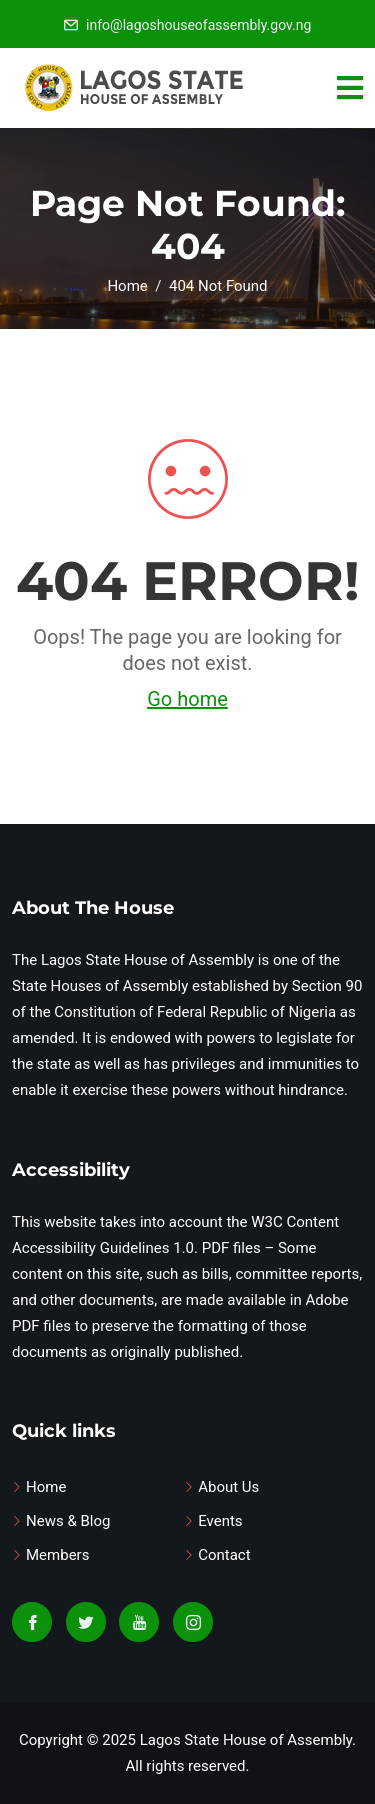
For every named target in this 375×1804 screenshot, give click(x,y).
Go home (187, 699)
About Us (228, 1487)
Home (46, 1487)
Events (220, 1521)
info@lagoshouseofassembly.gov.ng (198, 25)
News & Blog (68, 1521)
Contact (224, 1555)
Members (57, 1555)
